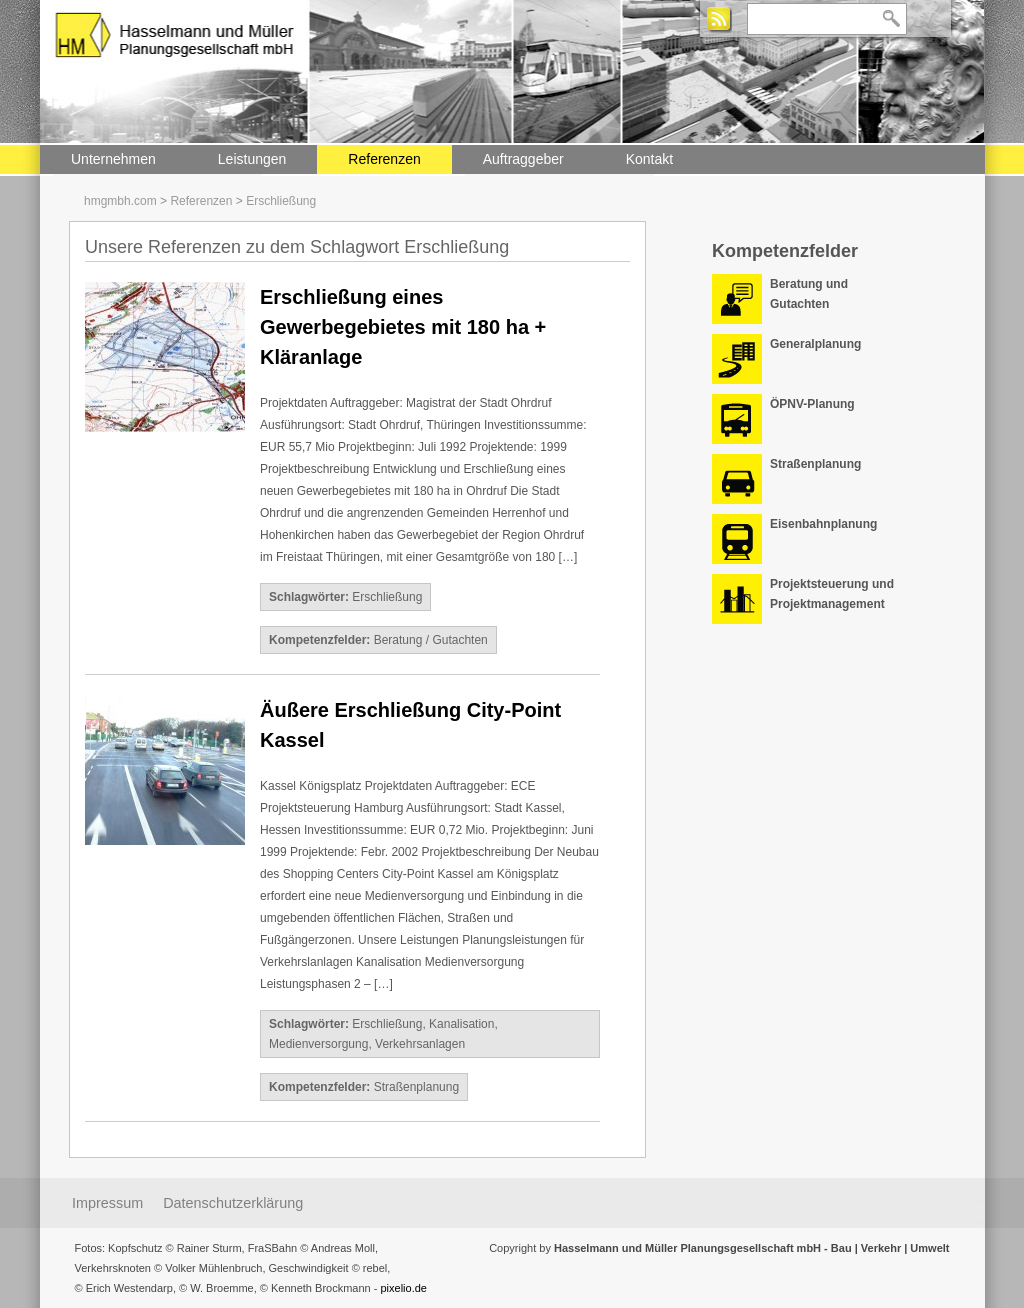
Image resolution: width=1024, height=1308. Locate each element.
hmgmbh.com (120, 201)
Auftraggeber (523, 159)
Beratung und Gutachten (809, 294)
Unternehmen (113, 159)
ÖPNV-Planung (812, 404)
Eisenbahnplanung (823, 524)
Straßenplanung (416, 1087)
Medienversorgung (318, 1044)
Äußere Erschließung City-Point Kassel (410, 725)
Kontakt (649, 159)
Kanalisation (461, 1024)
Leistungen (252, 159)
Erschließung (281, 201)
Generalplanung (815, 344)
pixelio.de (403, 1288)
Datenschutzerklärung (233, 1203)
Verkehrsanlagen (420, 1044)
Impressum (107, 1203)
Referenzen (384, 159)
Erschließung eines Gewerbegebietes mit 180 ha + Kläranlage (403, 327)
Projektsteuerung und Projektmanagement (832, 594)
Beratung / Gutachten (431, 640)
